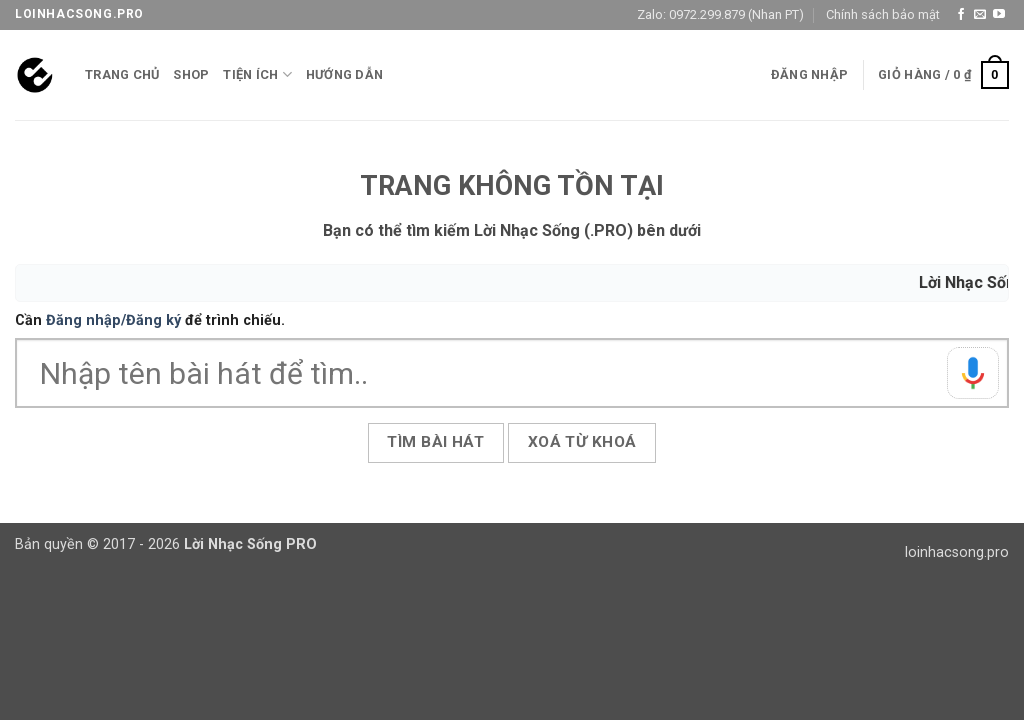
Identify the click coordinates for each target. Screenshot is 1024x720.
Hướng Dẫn (344, 74)
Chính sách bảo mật (883, 14)
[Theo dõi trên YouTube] (999, 15)
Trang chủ (122, 74)
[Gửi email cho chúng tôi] (980, 15)
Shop (191, 74)
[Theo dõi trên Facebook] (961, 15)
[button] (809, 75)
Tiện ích (257, 74)
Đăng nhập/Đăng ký (113, 320)
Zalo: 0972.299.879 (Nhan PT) (720, 14)
